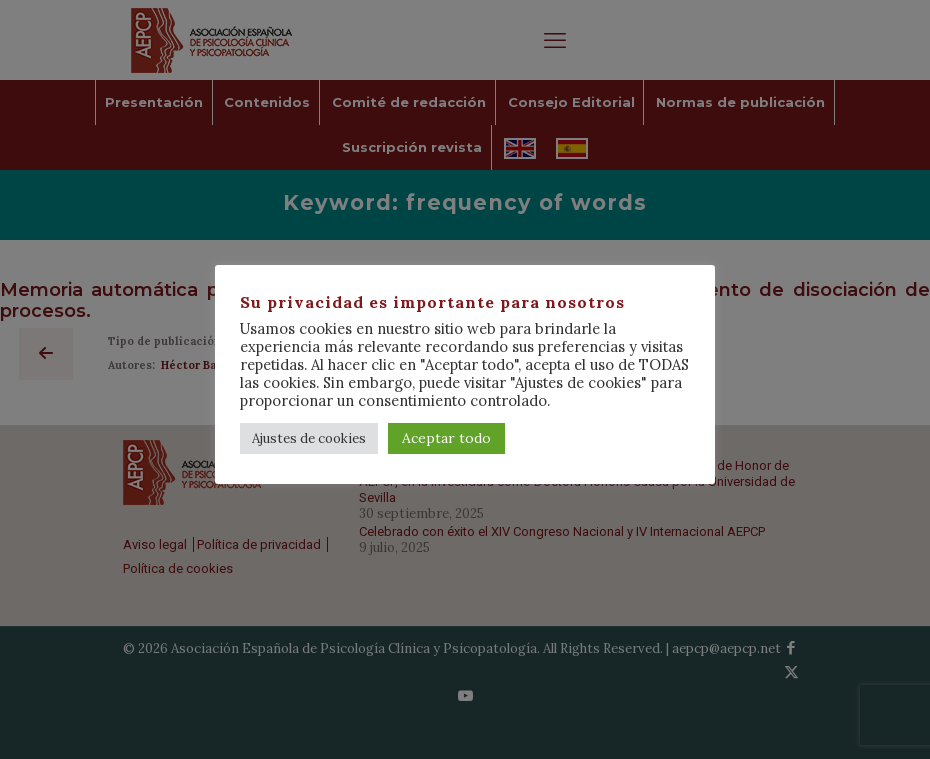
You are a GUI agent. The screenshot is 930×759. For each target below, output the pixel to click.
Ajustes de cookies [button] (309, 438)
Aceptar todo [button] (446, 438)
